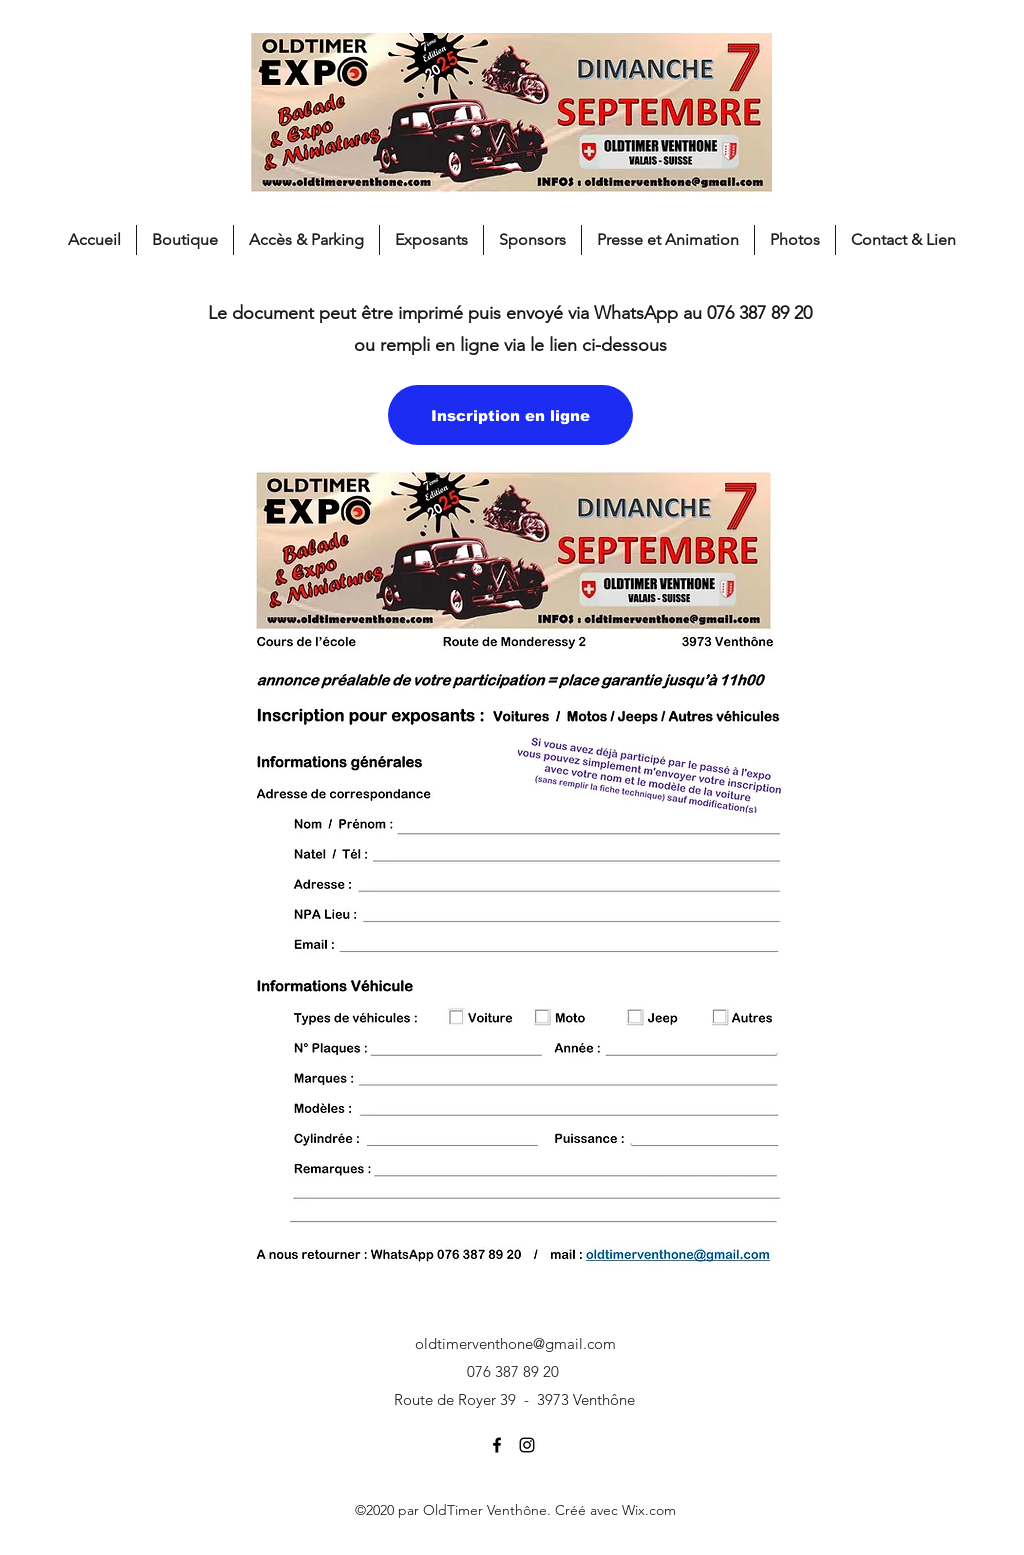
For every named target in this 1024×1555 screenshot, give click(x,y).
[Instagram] (527, 1445)
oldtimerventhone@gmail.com (515, 1343)
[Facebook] (497, 1445)
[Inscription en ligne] (510, 415)
